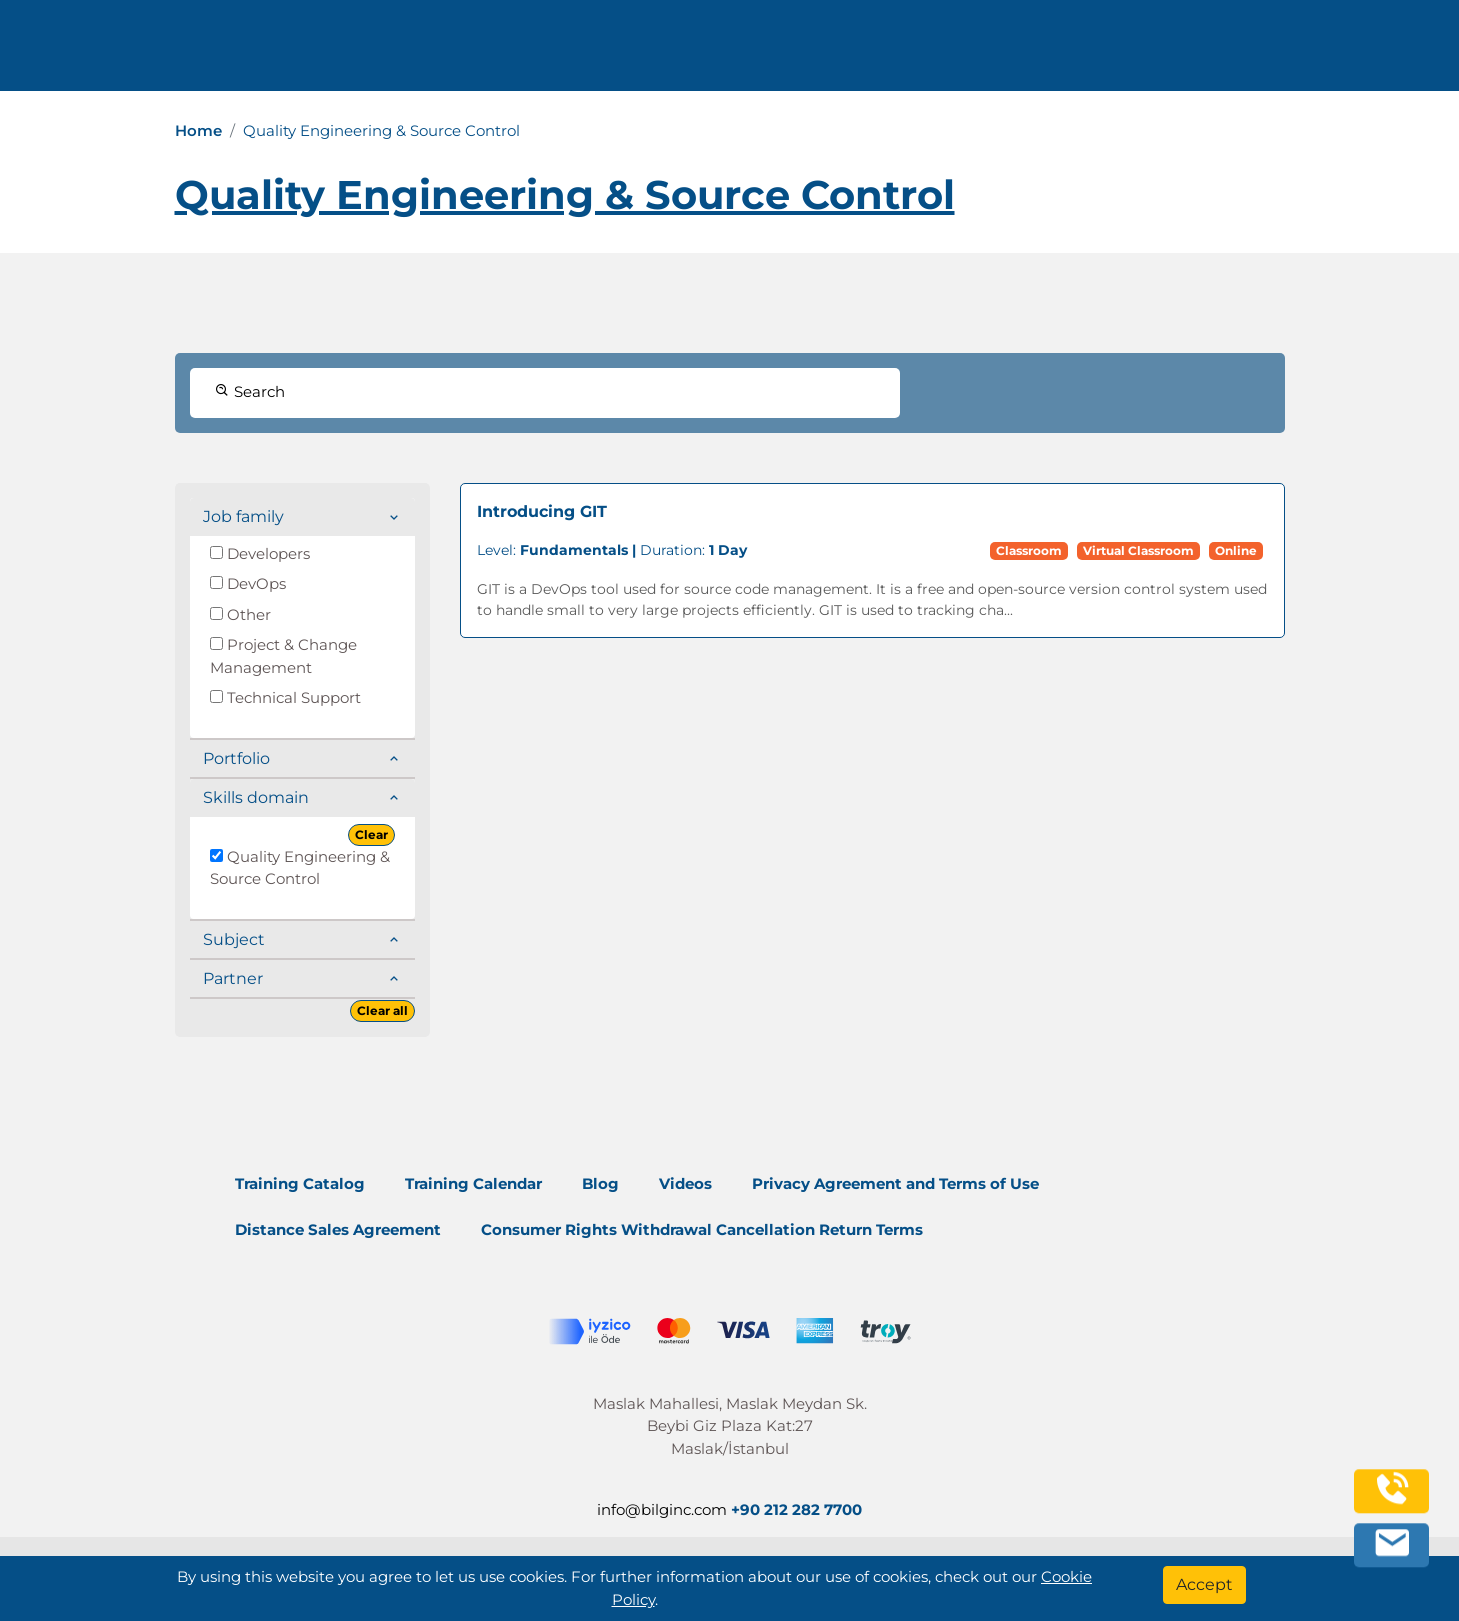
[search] (1378, 53)
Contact (1129, 52)
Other (240, 614)
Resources (1014, 52)
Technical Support (285, 697)
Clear (371, 834)
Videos (685, 1183)
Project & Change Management (283, 656)
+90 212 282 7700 (372, 52)
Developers (260, 553)
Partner (233, 978)
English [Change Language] (1290, 52)
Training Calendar (473, 1183)
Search (250, 391)
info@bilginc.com (542, 52)
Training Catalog (300, 1183)
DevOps (248, 583)
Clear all (382, 1010)
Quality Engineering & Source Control (300, 868)
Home (198, 130)
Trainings (751, 52)
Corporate (881, 52)
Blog (600, 1183)
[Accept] (1204, 1585)
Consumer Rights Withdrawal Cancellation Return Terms (702, 1229)
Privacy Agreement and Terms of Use (895, 1183)
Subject (234, 939)
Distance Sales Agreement (338, 1229)
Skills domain (256, 797)
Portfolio (236, 758)
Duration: (612, 550)
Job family (243, 516)
